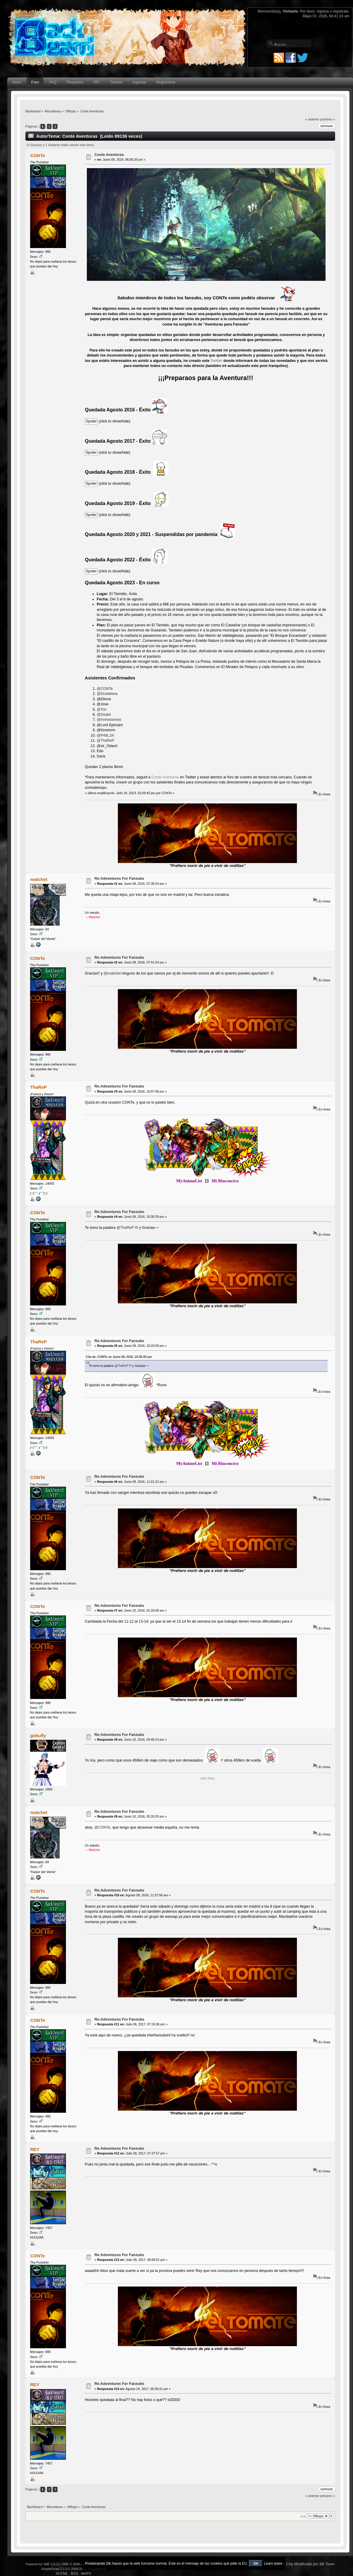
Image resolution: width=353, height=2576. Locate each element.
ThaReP (38, 1087)
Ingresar (139, 82)
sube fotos (207, 1778)
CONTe (37, 155)
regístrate (341, 11)
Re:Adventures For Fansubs (119, 878)
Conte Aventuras (109, 155)
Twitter (216, 361)
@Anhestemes (109, 720)
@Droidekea (107, 694)
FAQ (52, 82)
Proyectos (75, 82)
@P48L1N (105, 735)
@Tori (102, 709)
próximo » (327, 119)
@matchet (112, 973)
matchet (38, 879)
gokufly (38, 1735)
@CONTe (105, 689)
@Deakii (104, 714)
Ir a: (303, 2516)
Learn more (273, 2563)
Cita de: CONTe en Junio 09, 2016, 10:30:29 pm (119, 1357)
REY (34, 2149)
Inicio (17, 82)
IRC (96, 82)
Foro (35, 82)
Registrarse (165, 82)
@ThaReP (105, 740)
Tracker (116, 82)
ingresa (323, 11)
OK (255, 2563)
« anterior (312, 119)
